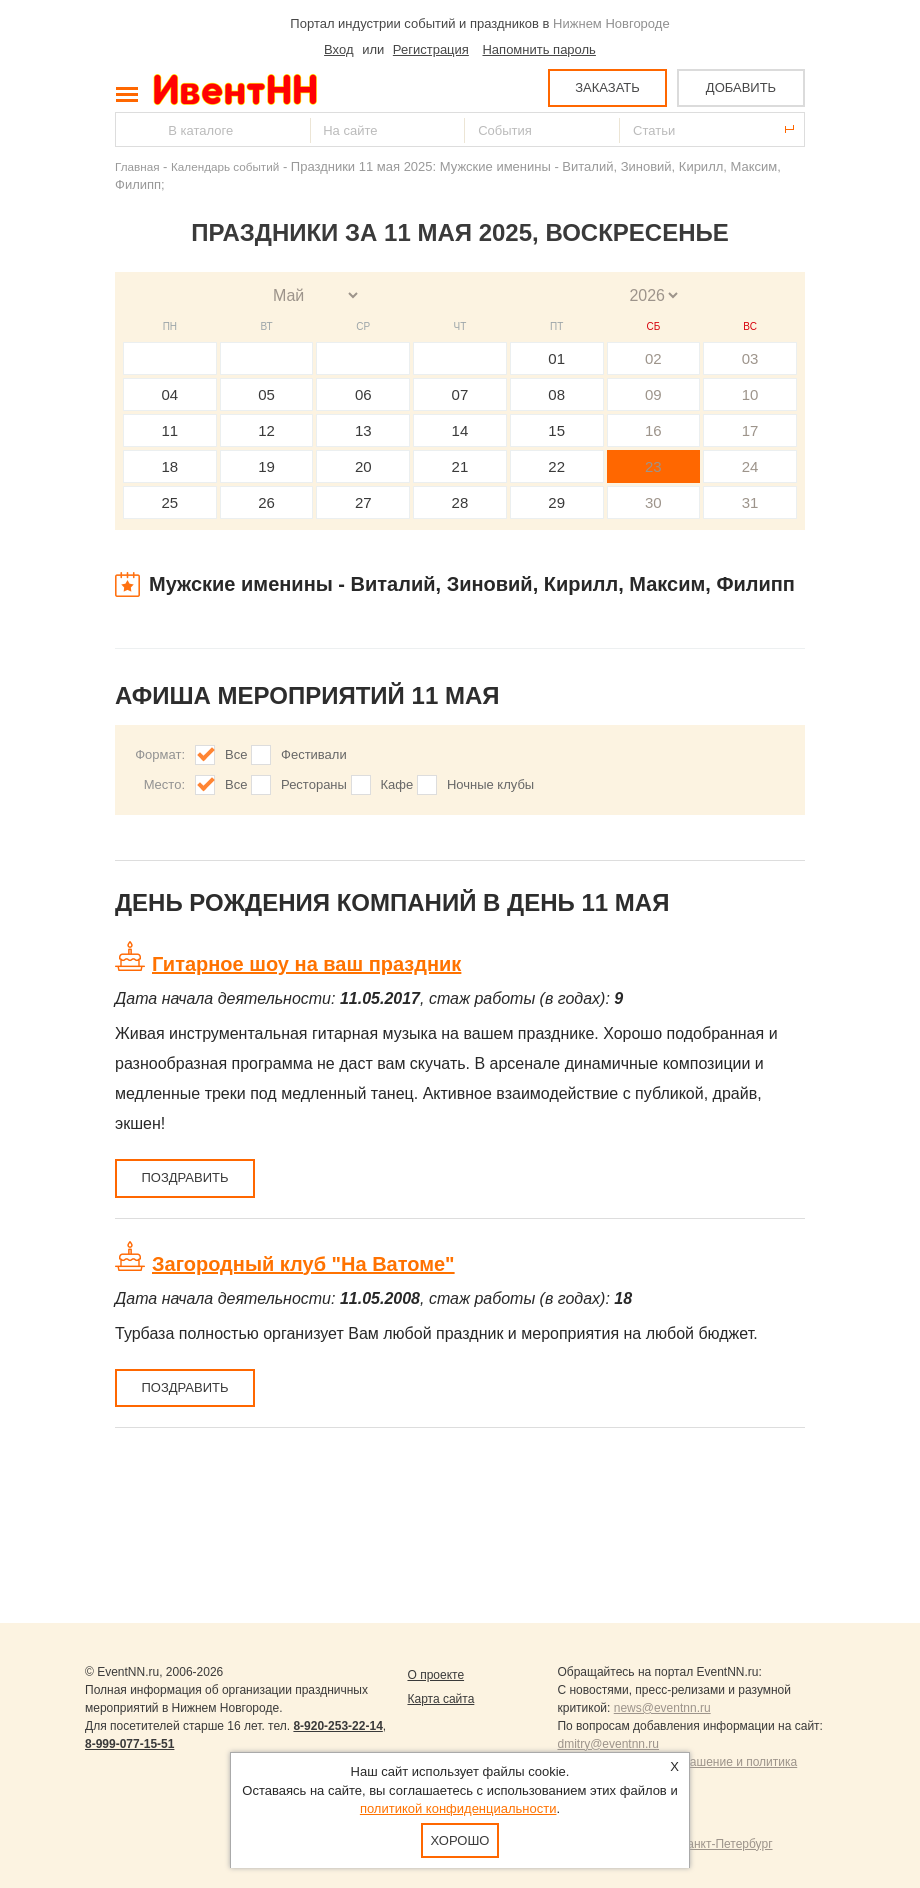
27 (363, 502)
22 (556, 466)
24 (750, 466)
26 (266, 502)
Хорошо (460, 1840)
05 (266, 394)
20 (363, 466)
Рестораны (314, 784)
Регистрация (431, 49)
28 (460, 502)
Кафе (397, 784)
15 (556, 430)
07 (460, 394)
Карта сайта (440, 1699)
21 (460, 466)
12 (266, 430)
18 (170, 466)
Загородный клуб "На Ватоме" (303, 1264)
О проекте (435, 1675)
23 (653, 466)
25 (170, 502)
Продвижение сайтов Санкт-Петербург (664, 1844)
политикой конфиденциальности (458, 1808)
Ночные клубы (490, 784)
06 (363, 394)
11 (170, 430)
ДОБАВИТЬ (741, 87)
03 (750, 358)
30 (653, 502)
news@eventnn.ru (662, 1708)
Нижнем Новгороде (611, 23)
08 (556, 394)
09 (653, 394)
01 (556, 358)
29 (556, 502)
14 (460, 430)
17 (750, 430)
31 (750, 502)
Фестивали (314, 754)
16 (653, 430)
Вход (338, 49)
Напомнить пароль (538, 49)
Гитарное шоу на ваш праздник (306, 964)
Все (236, 754)
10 (750, 394)
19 (266, 466)
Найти (132, 129)
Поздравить (184, 1177)
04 (170, 394)
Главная (137, 166)
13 (363, 430)
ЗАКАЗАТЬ (607, 87)
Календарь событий (225, 166)
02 (653, 358)
